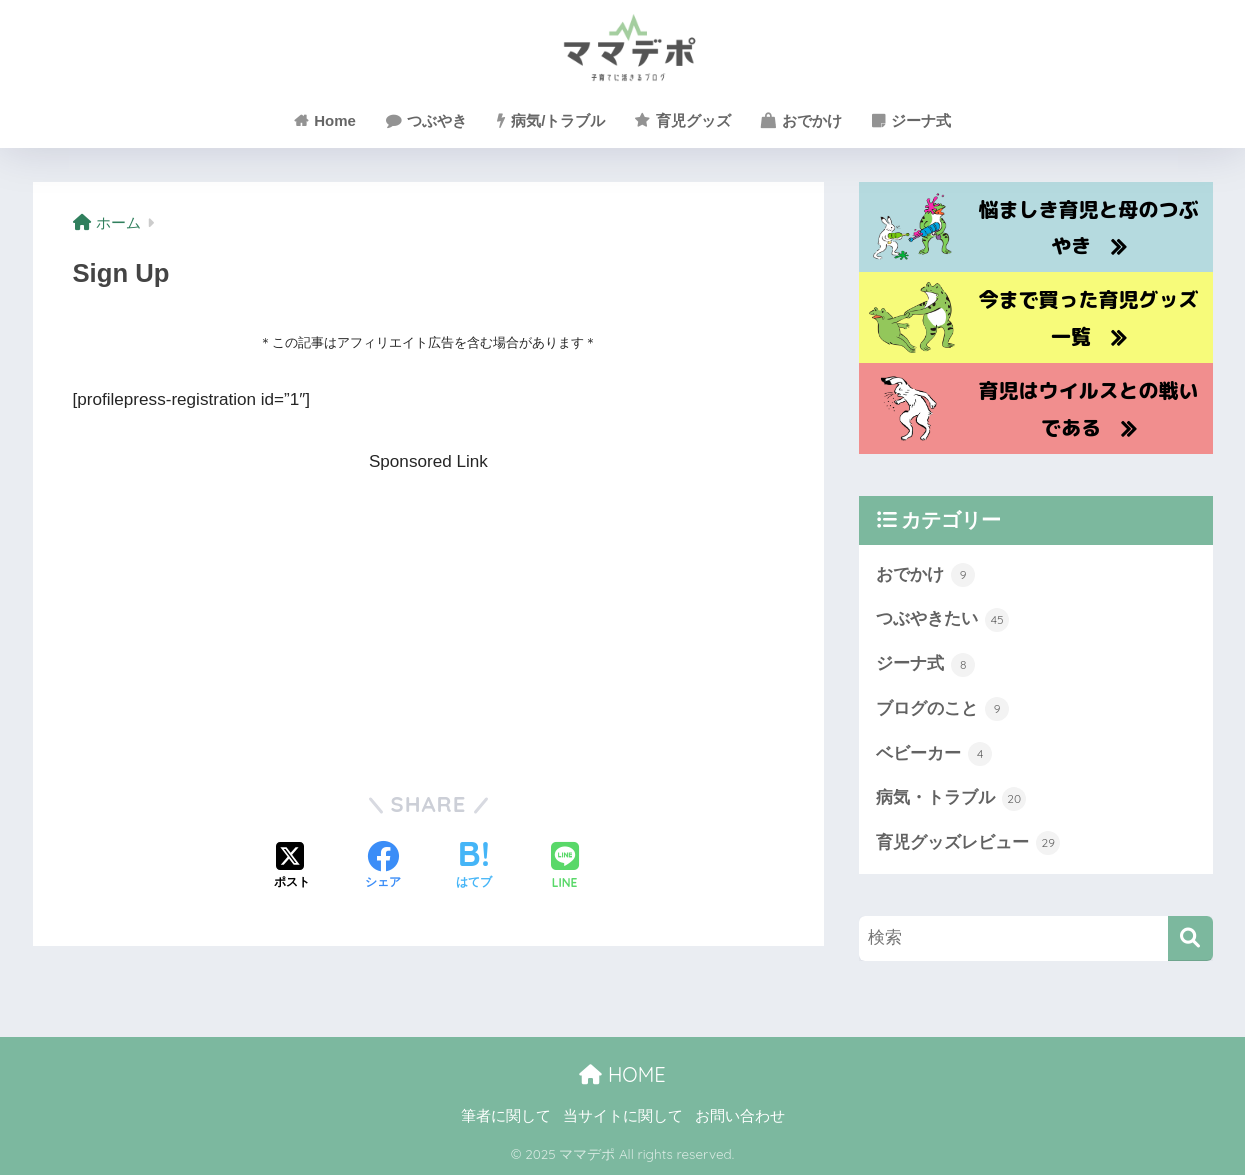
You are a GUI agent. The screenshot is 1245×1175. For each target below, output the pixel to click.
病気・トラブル (951, 799)
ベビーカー (934, 754)
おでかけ (801, 120)
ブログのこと (943, 709)
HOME (622, 1074)
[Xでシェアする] (292, 867)
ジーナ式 (911, 120)
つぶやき (426, 120)
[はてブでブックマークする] (474, 867)
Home (325, 120)
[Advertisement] (429, 617)
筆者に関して (506, 1116)
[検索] (1190, 938)
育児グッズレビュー (968, 843)
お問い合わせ (740, 1116)
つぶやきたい (943, 620)
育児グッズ (682, 120)
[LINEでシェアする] (565, 867)
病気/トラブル (551, 120)
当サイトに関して (623, 1116)
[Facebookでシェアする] (383, 867)
